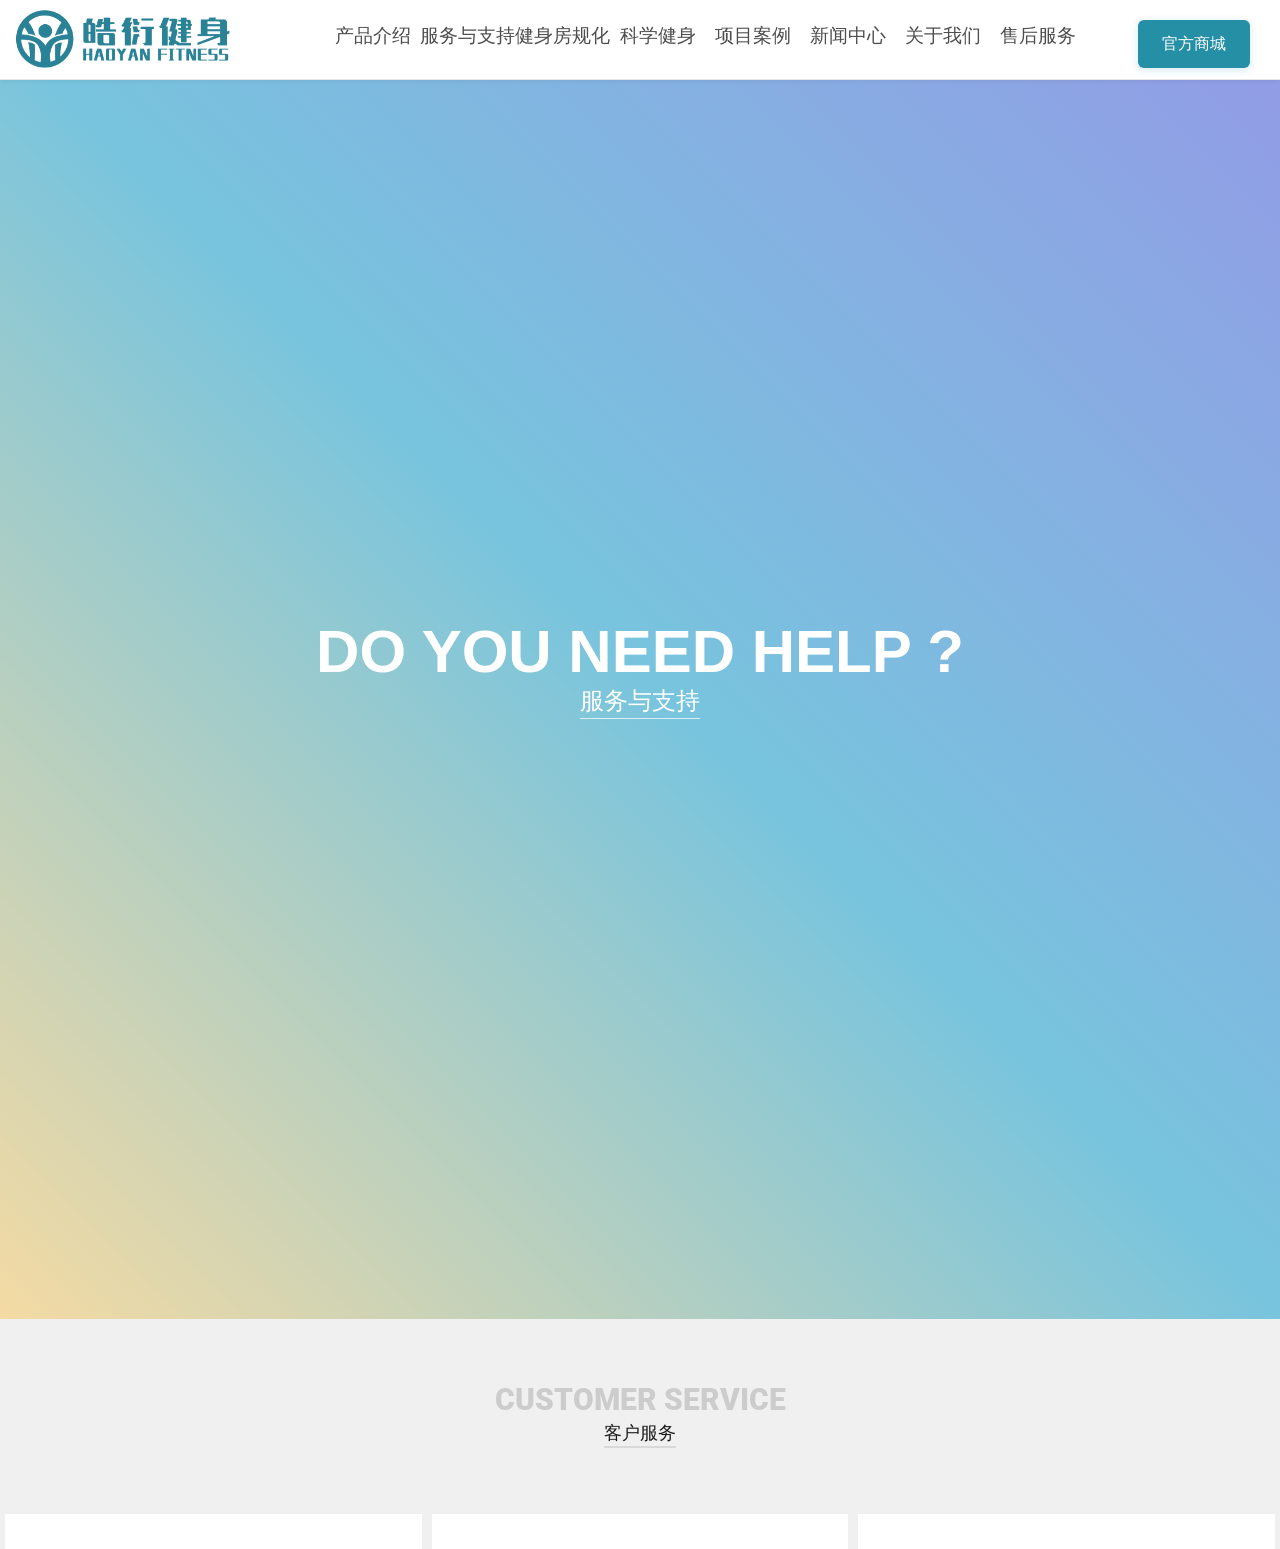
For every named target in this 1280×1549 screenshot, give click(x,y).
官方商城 (1194, 43)
